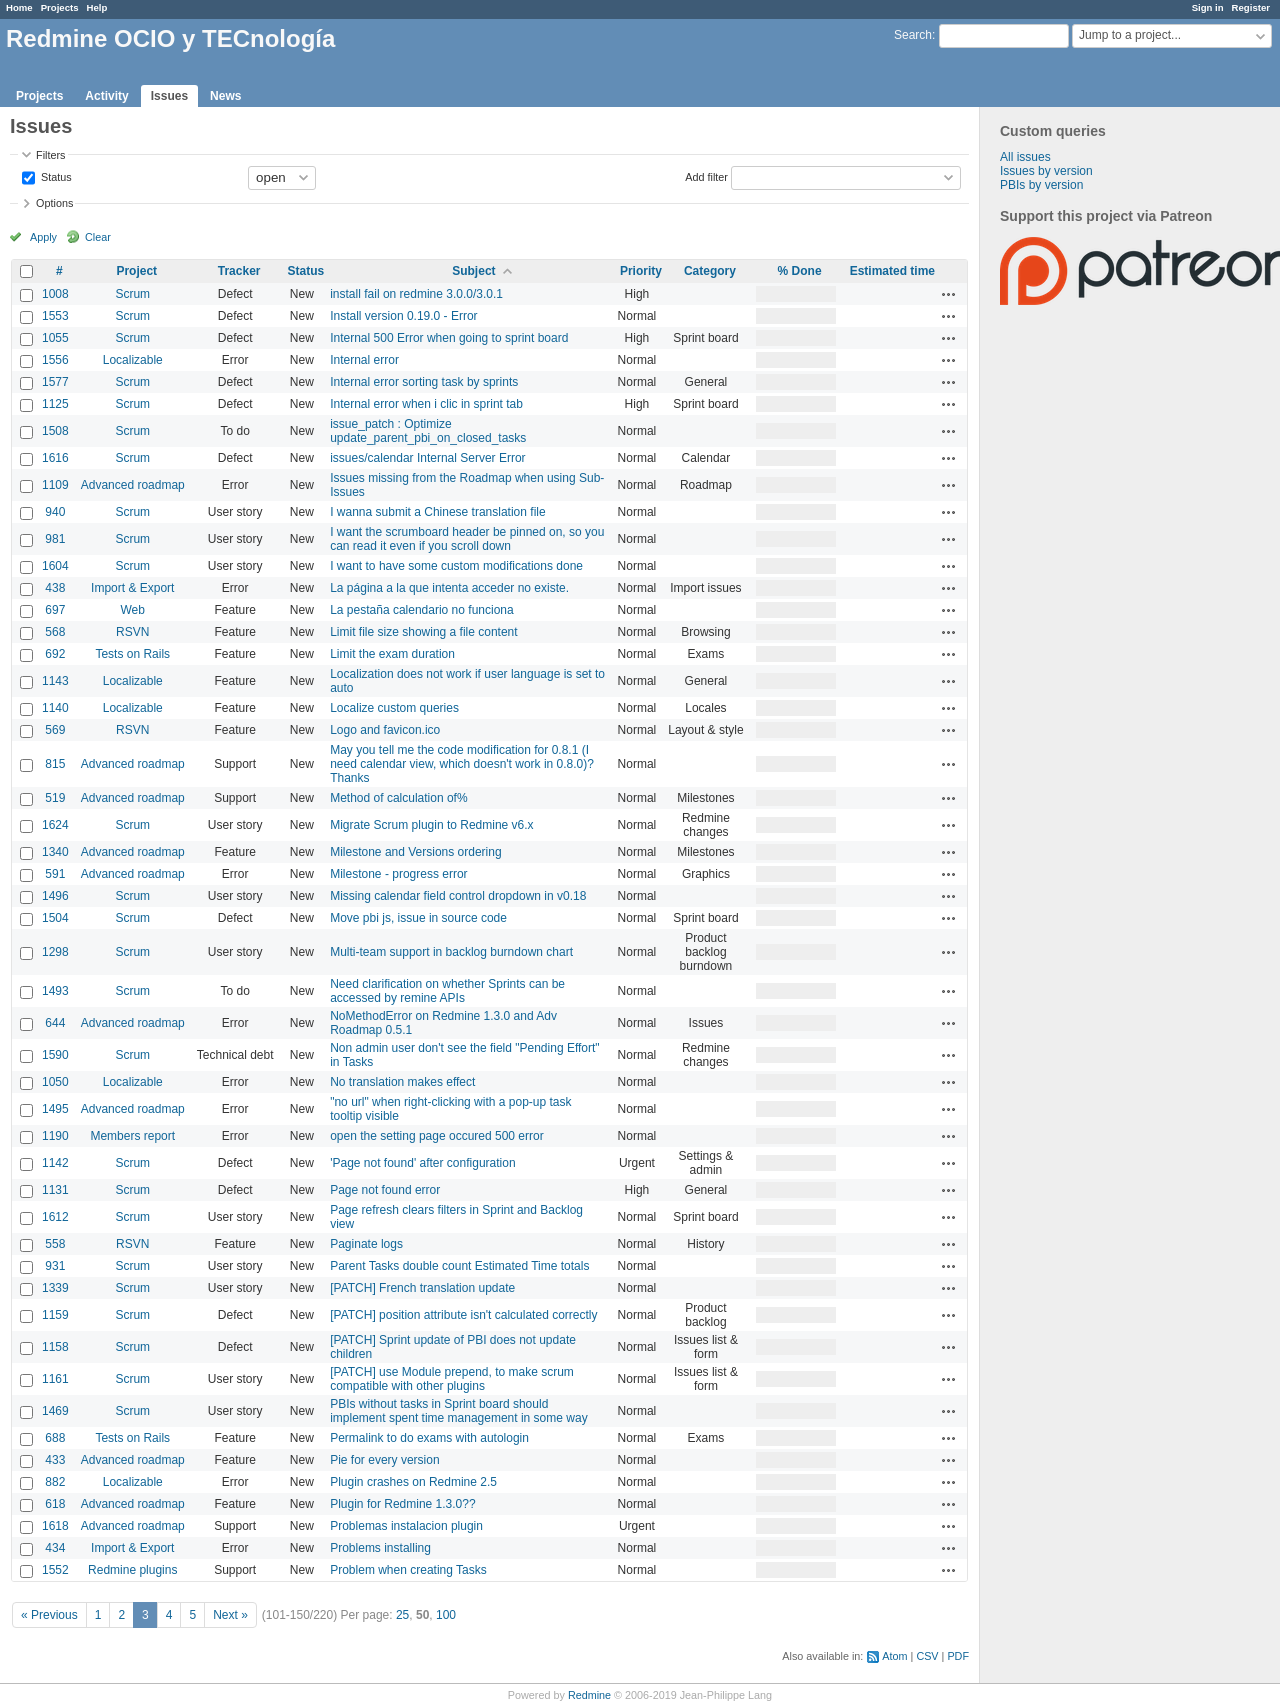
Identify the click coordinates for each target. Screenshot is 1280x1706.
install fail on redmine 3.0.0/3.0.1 (416, 294)
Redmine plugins (132, 1570)
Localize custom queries (394, 708)
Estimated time (892, 271)
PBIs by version (1041, 185)
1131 (55, 1190)
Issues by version (1046, 171)
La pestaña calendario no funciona (421, 610)
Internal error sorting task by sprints (424, 382)
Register (1251, 7)
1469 (55, 1411)
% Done (800, 271)
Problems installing (380, 1548)
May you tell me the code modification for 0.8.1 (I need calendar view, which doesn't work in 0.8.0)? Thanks (462, 764)
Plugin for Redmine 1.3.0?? (402, 1504)
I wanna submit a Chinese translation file (437, 512)
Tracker (239, 271)
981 (55, 539)
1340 (55, 852)
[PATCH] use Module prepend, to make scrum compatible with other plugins (452, 1379)
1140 (55, 708)
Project (136, 271)
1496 (55, 896)
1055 (55, 338)
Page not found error (385, 1190)
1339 (55, 1288)
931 (55, 1266)
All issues (1025, 157)
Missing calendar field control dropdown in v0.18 (458, 896)
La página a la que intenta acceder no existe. (449, 588)
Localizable (133, 360)
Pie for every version (384, 1460)
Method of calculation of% (398, 798)
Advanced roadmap (133, 485)
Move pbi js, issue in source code (418, 918)
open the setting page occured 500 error (436, 1136)
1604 (55, 566)
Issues (169, 96)
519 (55, 798)
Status (55, 176)
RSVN (132, 632)
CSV (927, 1656)
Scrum (132, 294)
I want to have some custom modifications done (456, 566)
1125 (55, 404)
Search (913, 35)
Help (97, 7)
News (225, 96)
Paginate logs (366, 1244)
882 (55, 1482)
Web (133, 610)
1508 (55, 431)
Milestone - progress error (398, 874)
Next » (230, 1615)
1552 (55, 1570)
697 (55, 610)
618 (55, 1504)
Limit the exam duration (392, 654)
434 (55, 1548)
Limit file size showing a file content (423, 632)
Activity (106, 96)
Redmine (589, 1695)
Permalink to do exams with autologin (429, 1438)
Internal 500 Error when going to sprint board (449, 338)
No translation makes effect (402, 1082)
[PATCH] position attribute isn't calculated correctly (463, 1315)
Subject (473, 271)
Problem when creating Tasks (408, 1570)
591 (55, 874)
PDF (958, 1656)
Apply (43, 237)
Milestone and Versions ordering (415, 852)
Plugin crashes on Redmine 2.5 (413, 1482)
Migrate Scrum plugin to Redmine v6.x (431, 825)
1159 (55, 1315)
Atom (894, 1656)
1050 (55, 1082)
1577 (55, 382)
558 (55, 1244)
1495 (55, 1109)
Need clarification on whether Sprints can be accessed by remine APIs (447, 991)
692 (55, 654)
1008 (55, 294)
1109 (55, 485)
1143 (55, 681)
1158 (55, 1347)
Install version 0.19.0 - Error (403, 316)
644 (55, 1023)
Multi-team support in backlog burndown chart (451, 952)
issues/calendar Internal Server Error (427, 458)
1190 (55, 1136)
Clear (98, 237)
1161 (55, 1379)
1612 (55, 1217)
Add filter (706, 176)
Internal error (364, 360)
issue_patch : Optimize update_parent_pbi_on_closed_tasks (428, 431)
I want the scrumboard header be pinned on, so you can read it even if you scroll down (467, 539)
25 (402, 1615)
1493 (55, 991)
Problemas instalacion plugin (406, 1526)
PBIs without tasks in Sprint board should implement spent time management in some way (458, 1411)
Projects (60, 7)
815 (55, 764)
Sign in (1208, 7)
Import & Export (132, 588)
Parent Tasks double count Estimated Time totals (459, 1266)
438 (55, 588)
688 (55, 1438)
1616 (55, 458)
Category (710, 271)
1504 (55, 918)
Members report (132, 1136)
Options (54, 203)
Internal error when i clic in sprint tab (426, 404)
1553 (55, 316)
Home (19, 7)
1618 (55, 1526)
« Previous (49, 1615)
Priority (641, 271)
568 (55, 632)
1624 (55, 825)
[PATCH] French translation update (422, 1288)
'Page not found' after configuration (422, 1163)
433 (55, 1460)
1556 (55, 360)
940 (55, 512)
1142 (55, 1163)
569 (55, 730)
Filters (50, 155)
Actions (949, 294)
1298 (55, 952)
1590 (55, 1055)
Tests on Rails (132, 654)
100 (446, 1615)
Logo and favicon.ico (385, 730)
